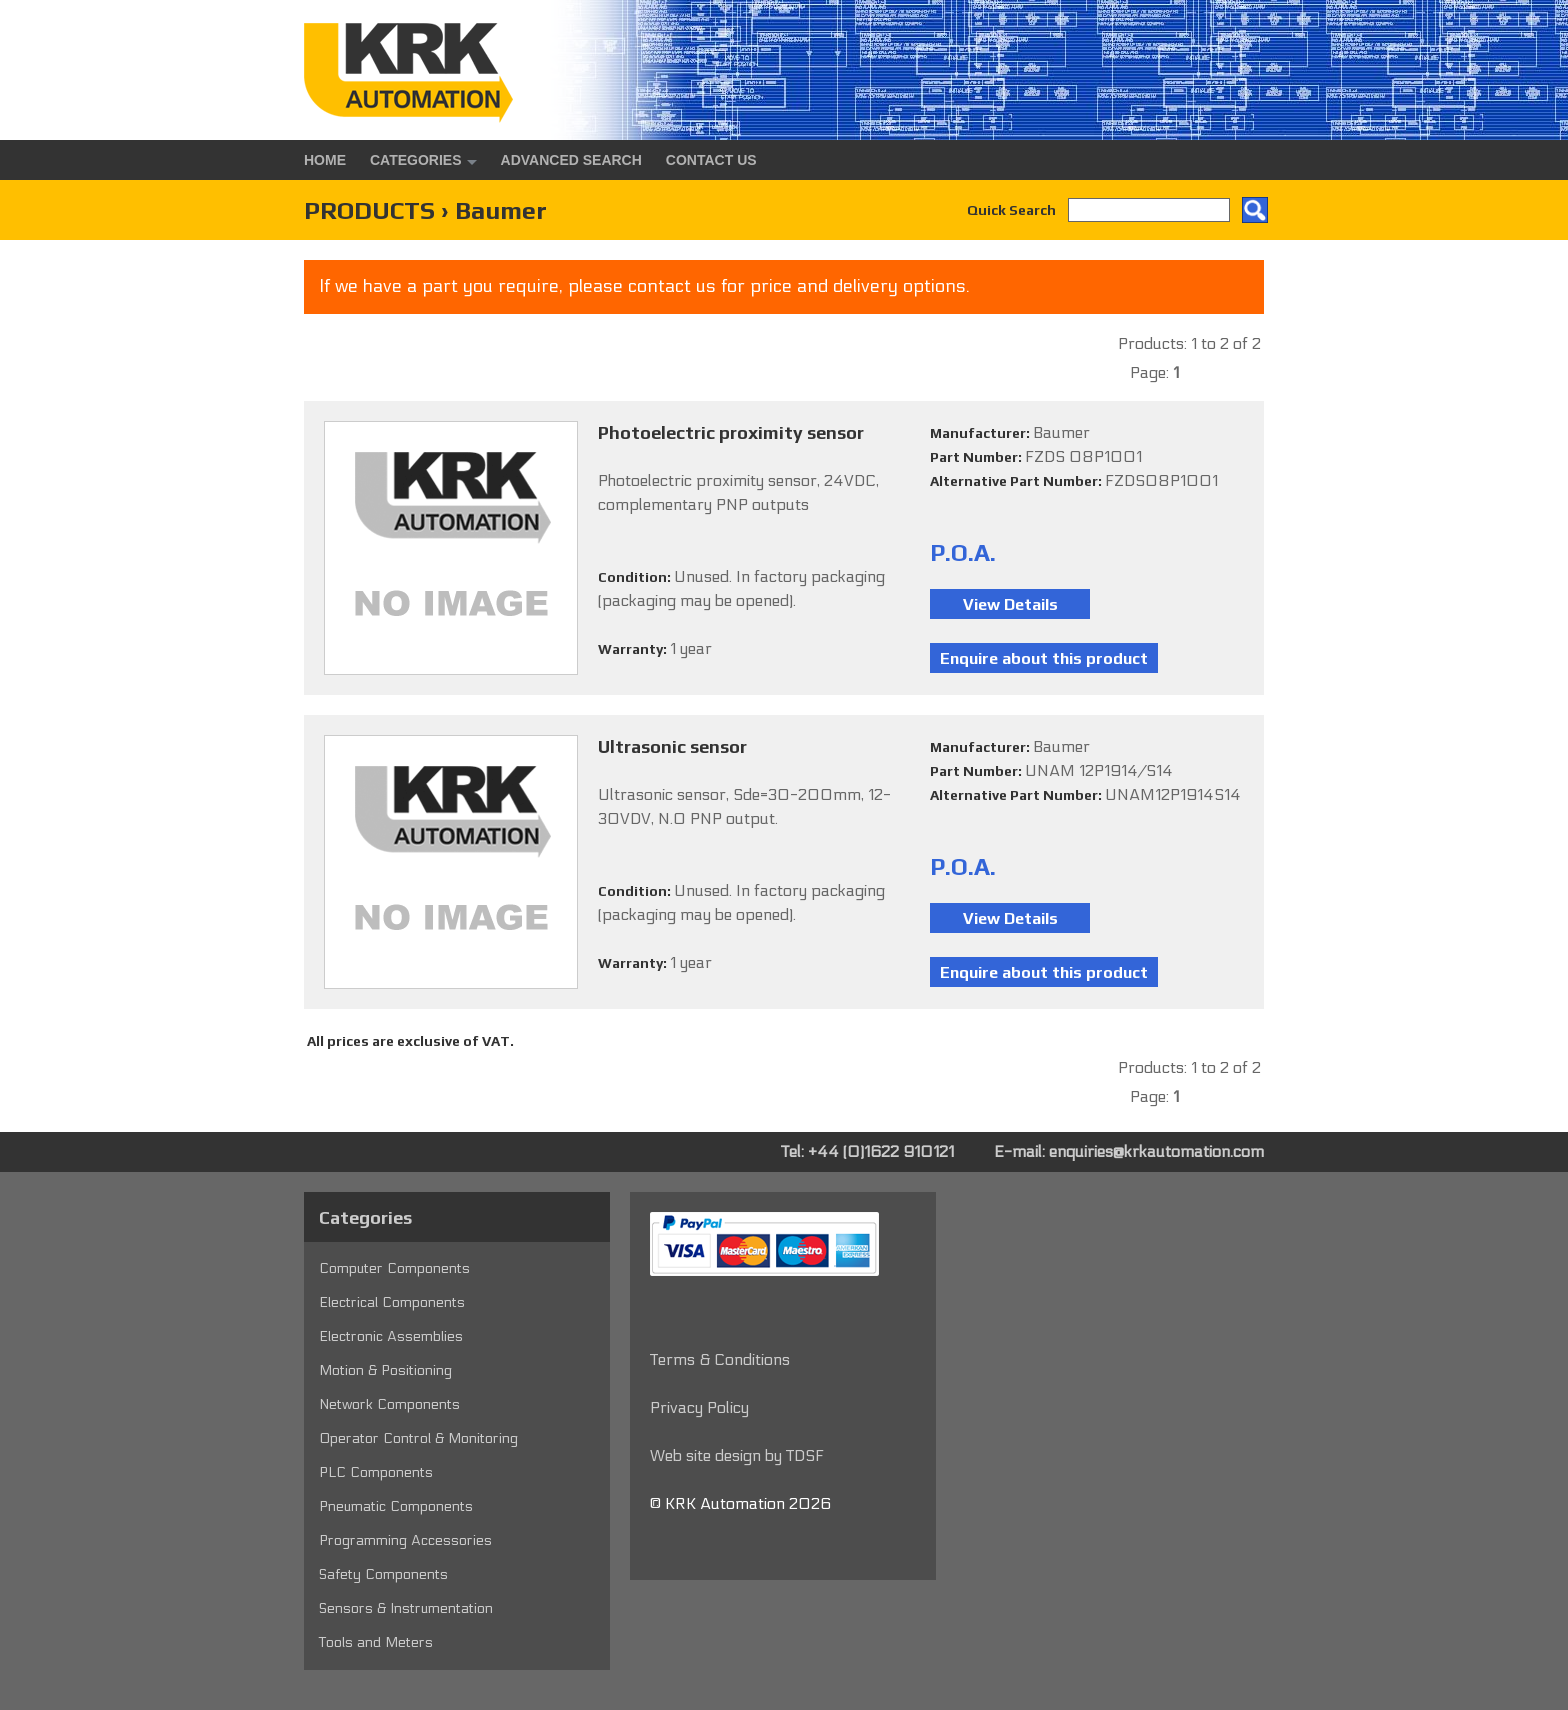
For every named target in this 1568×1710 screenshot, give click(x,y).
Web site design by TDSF (737, 1455)
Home (325, 160)
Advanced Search (571, 160)
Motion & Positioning (385, 1370)
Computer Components (394, 1268)
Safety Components (383, 1574)
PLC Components (376, 1472)
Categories (416, 160)
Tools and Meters (376, 1642)
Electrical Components (392, 1302)
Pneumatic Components (396, 1506)
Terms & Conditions (720, 1359)
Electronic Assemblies (391, 1336)
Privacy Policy (699, 1407)
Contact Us (711, 160)
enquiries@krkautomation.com (1156, 1151)
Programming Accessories (405, 1540)
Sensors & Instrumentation (406, 1608)
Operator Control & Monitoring (418, 1438)
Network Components (389, 1404)
